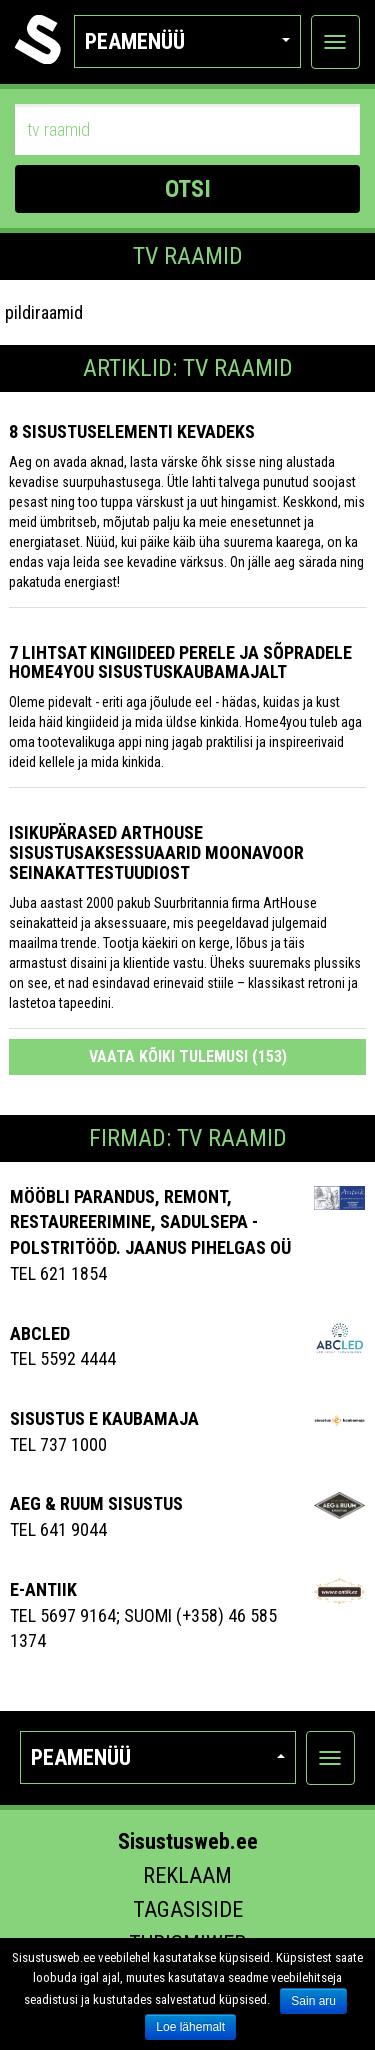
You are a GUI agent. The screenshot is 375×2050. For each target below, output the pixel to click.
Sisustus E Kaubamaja (104, 1418)
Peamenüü (187, 41)
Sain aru (313, 2001)
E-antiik (43, 1589)
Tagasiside (188, 1909)
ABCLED (40, 1333)
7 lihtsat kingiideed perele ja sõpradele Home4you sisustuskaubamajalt (180, 662)
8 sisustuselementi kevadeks (132, 431)
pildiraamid (44, 312)
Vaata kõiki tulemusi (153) (188, 1056)
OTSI (188, 189)
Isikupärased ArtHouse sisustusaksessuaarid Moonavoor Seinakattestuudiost (156, 852)
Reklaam (187, 1875)
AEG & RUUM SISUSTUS (96, 1503)
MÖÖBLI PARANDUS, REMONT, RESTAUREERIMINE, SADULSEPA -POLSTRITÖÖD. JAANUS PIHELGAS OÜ (150, 1222)
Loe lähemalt (190, 2027)
